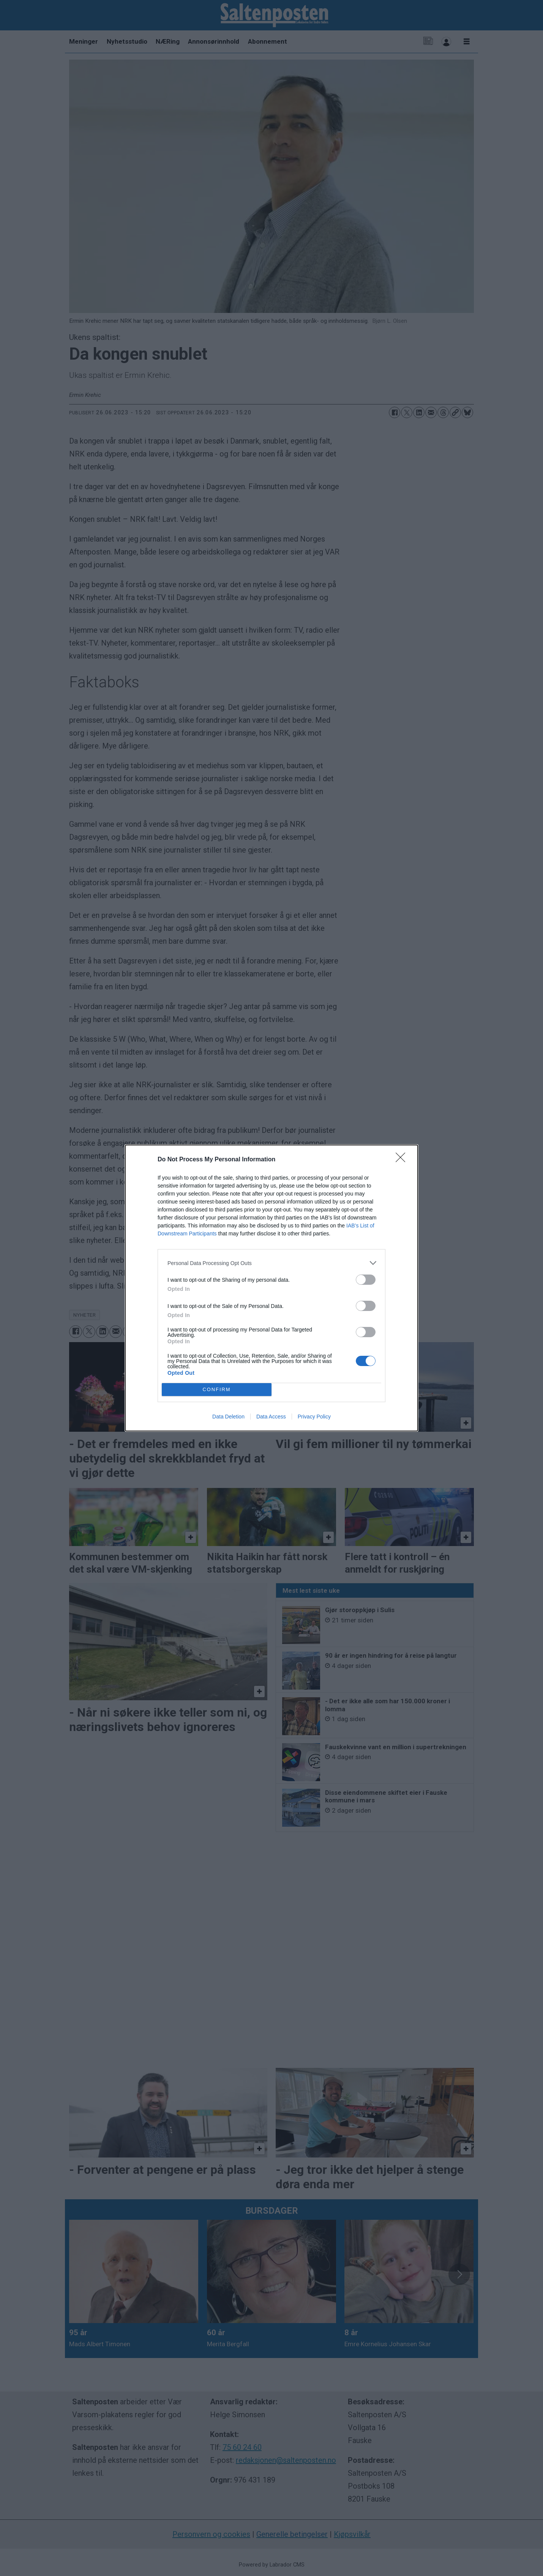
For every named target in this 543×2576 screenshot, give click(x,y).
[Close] (403, 1160)
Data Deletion (228, 1417)
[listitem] (271, 1263)
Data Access (271, 1417)
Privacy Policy (314, 1417)
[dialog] (271, 1288)
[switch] (366, 1280)
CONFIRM (216, 1390)
